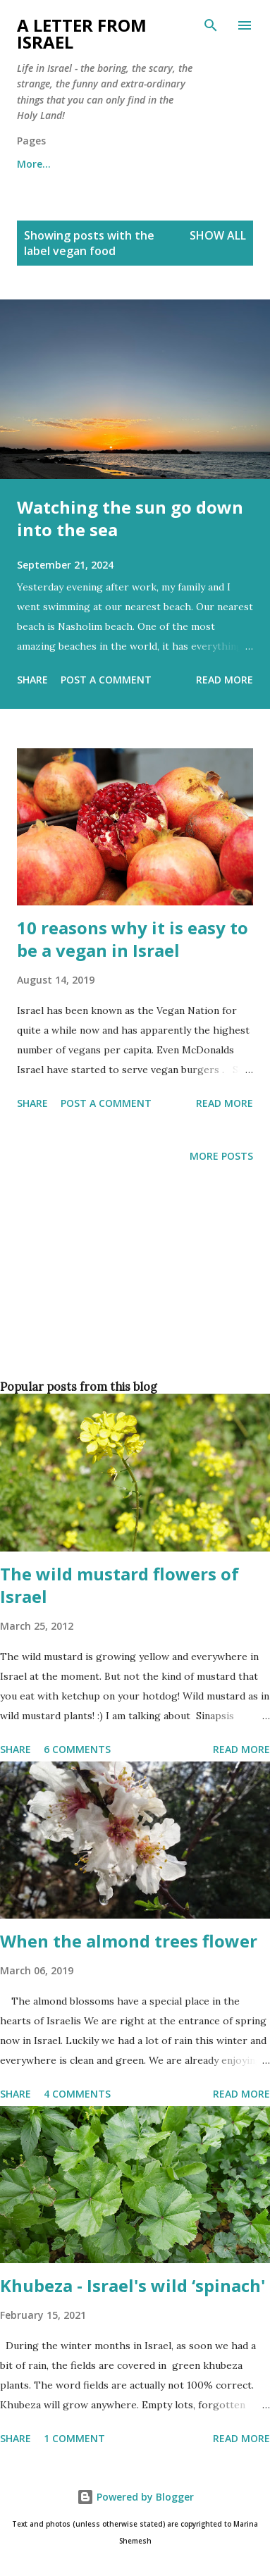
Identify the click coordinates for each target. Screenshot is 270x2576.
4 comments (77, 2093)
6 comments (77, 1749)
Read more (224, 679)
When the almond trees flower (128, 1940)
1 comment (74, 2438)
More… (34, 164)
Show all (218, 235)
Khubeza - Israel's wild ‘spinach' (132, 2285)
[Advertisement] (132, 1295)
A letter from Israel (82, 33)
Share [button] (32, 679)
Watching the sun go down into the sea (130, 518)
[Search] (210, 25)
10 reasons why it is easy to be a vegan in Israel (132, 939)
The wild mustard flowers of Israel (119, 1585)
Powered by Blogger (135, 2496)
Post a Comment (106, 679)
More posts (221, 1156)
